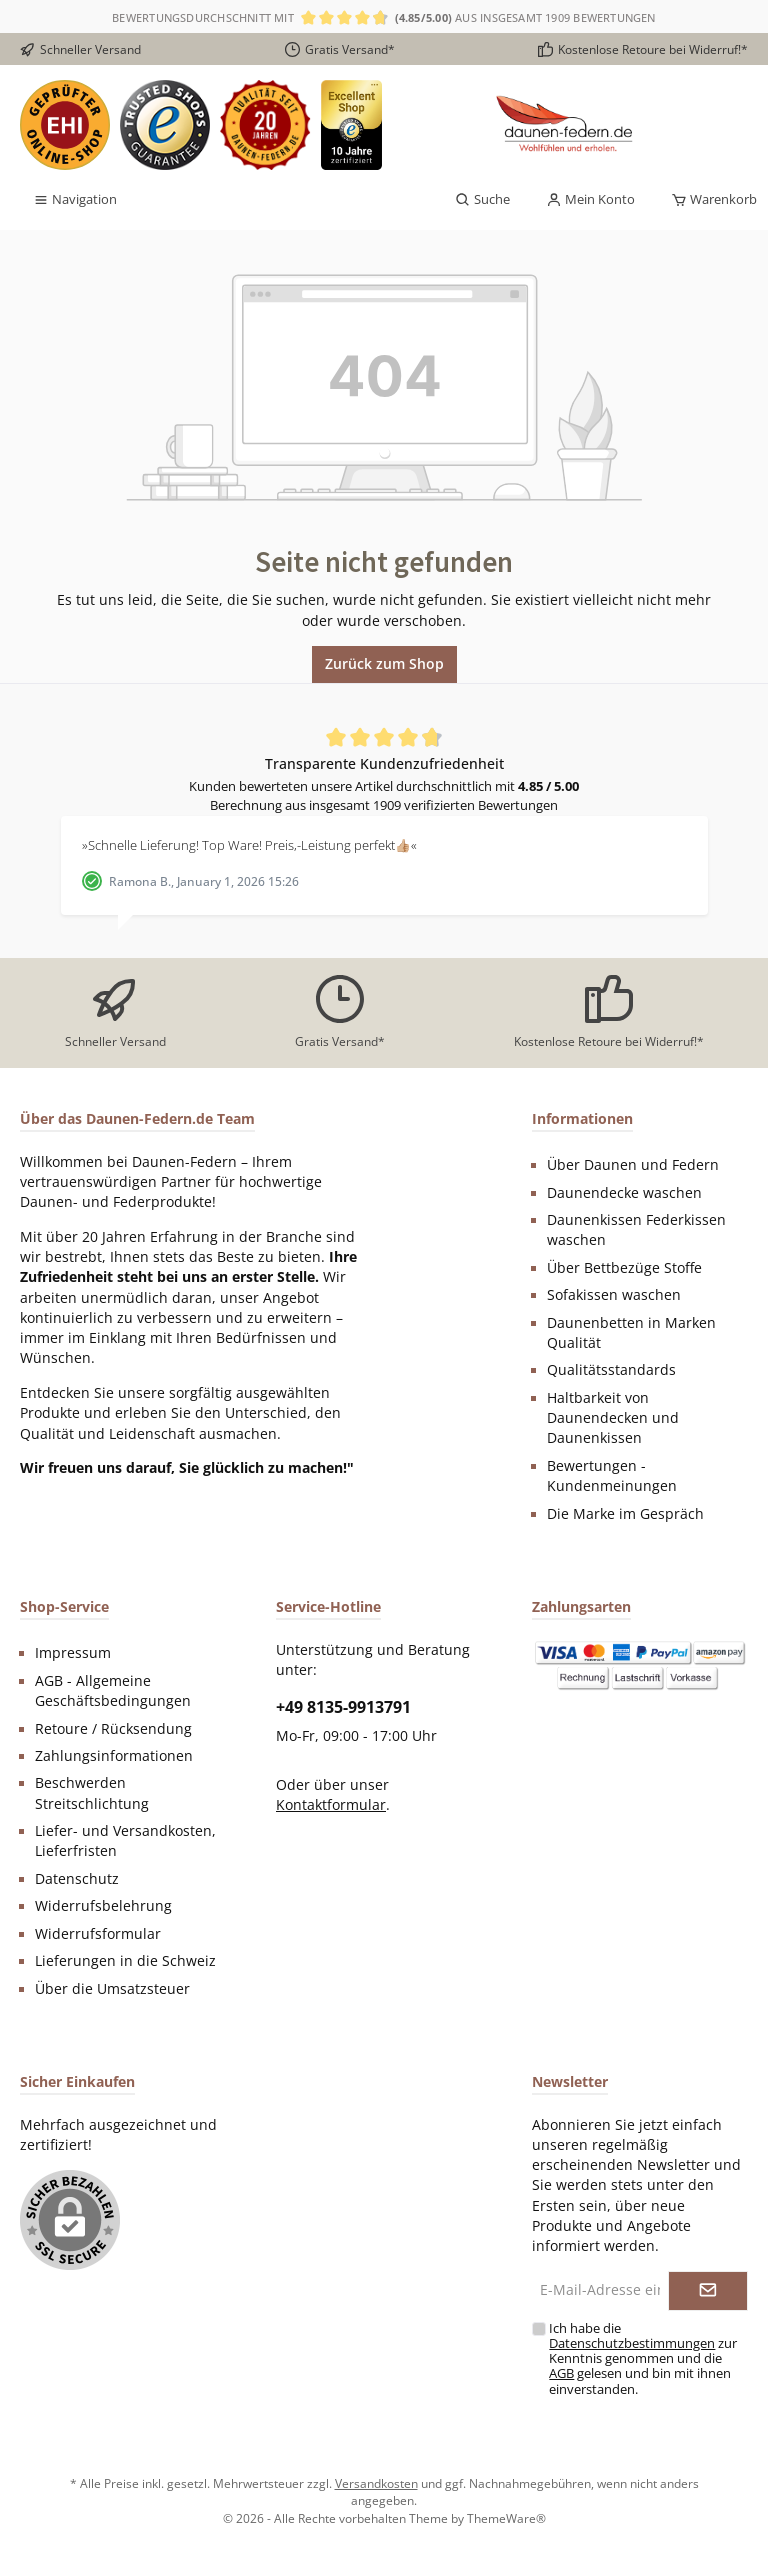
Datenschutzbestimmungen (632, 2343)
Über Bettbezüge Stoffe (624, 1268)
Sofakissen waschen (614, 1295)
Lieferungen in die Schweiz (125, 1961)
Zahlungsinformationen (114, 1756)
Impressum (73, 1653)
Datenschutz (77, 1879)
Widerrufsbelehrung (103, 1906)
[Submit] (708, 2291)
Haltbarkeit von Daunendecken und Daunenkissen (613, 1418)
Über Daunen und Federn (633, 1165)
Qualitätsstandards (611, 1370)
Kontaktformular (331, 1805)
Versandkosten (376, 2483)
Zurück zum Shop (384, 663)
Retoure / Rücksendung (113, 1729)
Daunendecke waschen (624, 1193)
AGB (561, 2373)
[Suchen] (482, 200)
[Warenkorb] (708, 200)
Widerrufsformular (98, 1934)
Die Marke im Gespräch (625, 1514)
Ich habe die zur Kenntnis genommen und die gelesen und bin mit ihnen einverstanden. (643, 2358)
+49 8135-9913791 (343, 1707)
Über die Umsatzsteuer (112, 1989)
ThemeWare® (506, 2518)
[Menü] (75, 200)
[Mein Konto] (590, 200)
